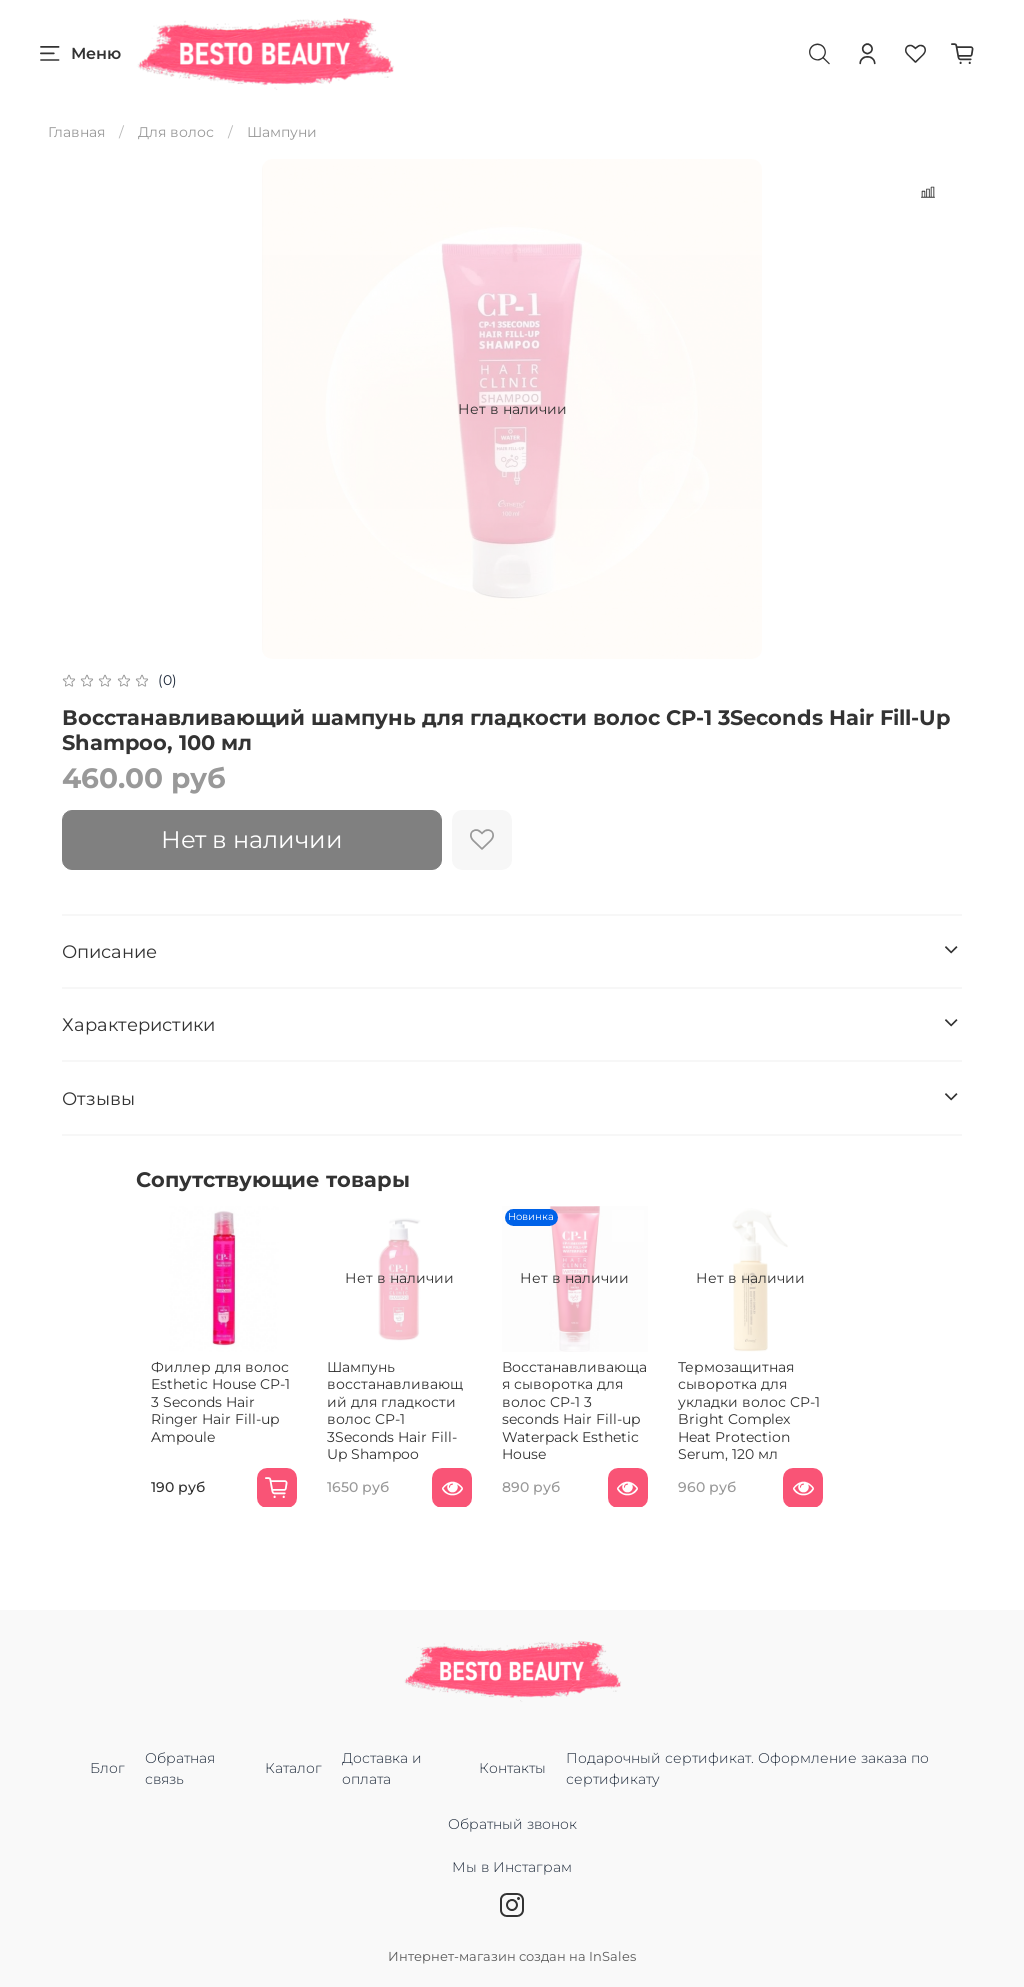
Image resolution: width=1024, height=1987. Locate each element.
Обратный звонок (512, 1824)
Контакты (512, 1768)
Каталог (293, 1768)
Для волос (176, 132)
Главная (76, 132)
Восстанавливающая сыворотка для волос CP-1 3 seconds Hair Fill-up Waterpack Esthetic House (605, 1421)
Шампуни (282, 132)
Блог (107, 1768)
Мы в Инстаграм (512, 1877)
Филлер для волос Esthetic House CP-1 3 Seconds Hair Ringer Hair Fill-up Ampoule (211, 1412)
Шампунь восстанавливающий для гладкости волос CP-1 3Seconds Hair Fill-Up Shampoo (414, 1421)
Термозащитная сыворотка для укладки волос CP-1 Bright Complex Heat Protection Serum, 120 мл (800, 1430)
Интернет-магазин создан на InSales (512, 1956)
